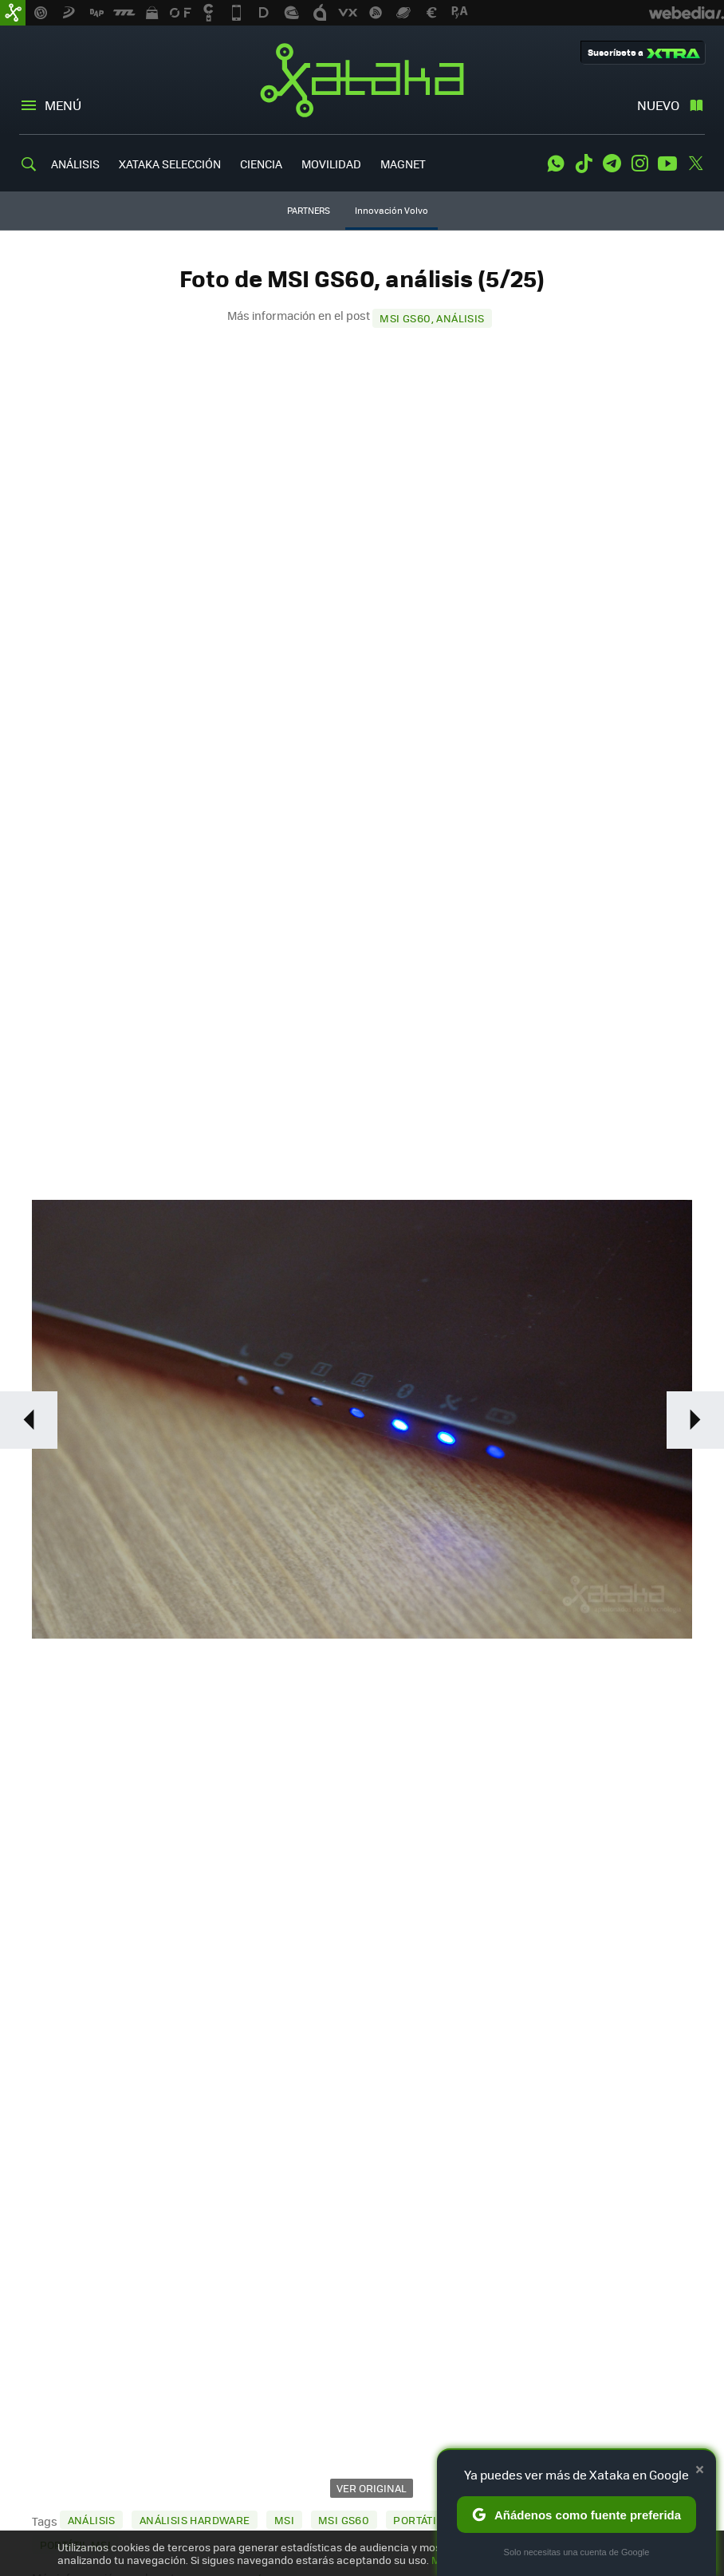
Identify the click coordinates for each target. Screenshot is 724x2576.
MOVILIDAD (331, 164)
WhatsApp (555, 163)
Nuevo (658, 105)
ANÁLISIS (75, 164)
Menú (63, 105)
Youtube (667, 163)
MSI (284, 2519)
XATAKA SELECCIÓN (170, 164)
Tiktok (583, 163)
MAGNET (403, 164)
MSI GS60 (343, 2519)
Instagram (639, 163)
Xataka (362, 80)
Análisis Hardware (195, 2519)
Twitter (695, 163)
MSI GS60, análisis (432, 317)
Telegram (611, 163)
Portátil (417, 2519)
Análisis (92, 2519)
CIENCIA (261, 164)
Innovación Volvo (391, 210)
